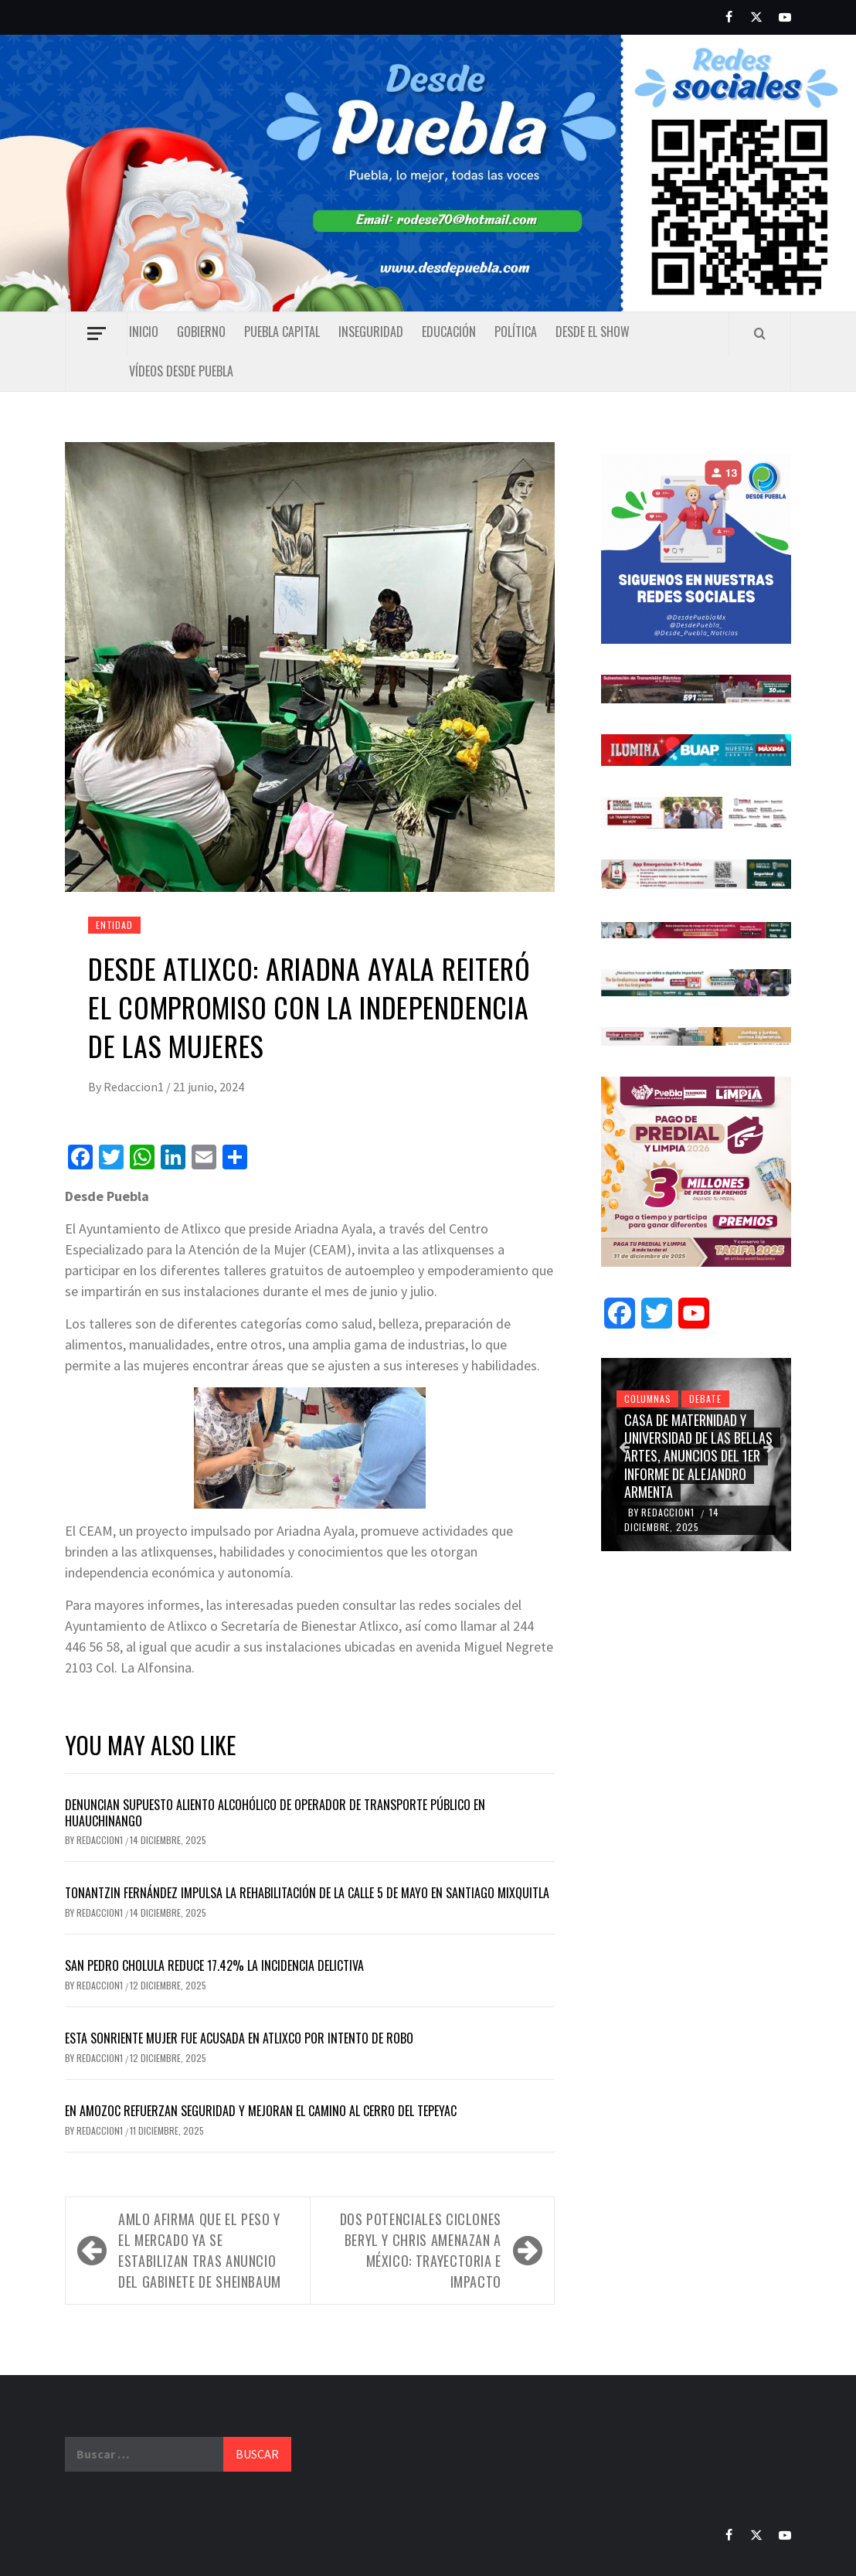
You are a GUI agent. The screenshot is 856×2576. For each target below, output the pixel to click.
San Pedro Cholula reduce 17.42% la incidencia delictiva (214, 1965)
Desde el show (592, 331)
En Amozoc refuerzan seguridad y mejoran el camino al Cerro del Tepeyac (262, 2110)
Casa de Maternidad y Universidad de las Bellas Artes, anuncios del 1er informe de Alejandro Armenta (698, 1456)
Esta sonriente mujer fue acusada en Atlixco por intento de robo (239, 2038)
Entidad (114, 924)
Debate (705, 1398)
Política (515, 331)
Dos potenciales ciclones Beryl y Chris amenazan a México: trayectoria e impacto (420, 2250)
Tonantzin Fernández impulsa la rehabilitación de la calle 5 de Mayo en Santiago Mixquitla (307, 1893)
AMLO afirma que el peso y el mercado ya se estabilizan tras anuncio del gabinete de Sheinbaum (199, 2250)
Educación (449, 331)
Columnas (647, 1398)
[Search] (760, 333)
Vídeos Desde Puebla (181, 371)
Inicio (143, 331)
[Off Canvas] (96, 333)
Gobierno (201, 331)
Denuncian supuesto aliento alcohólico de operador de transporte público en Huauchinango (275, 1812)
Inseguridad (370, 331)
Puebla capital (282, 331)
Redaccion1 (135, 1086)
